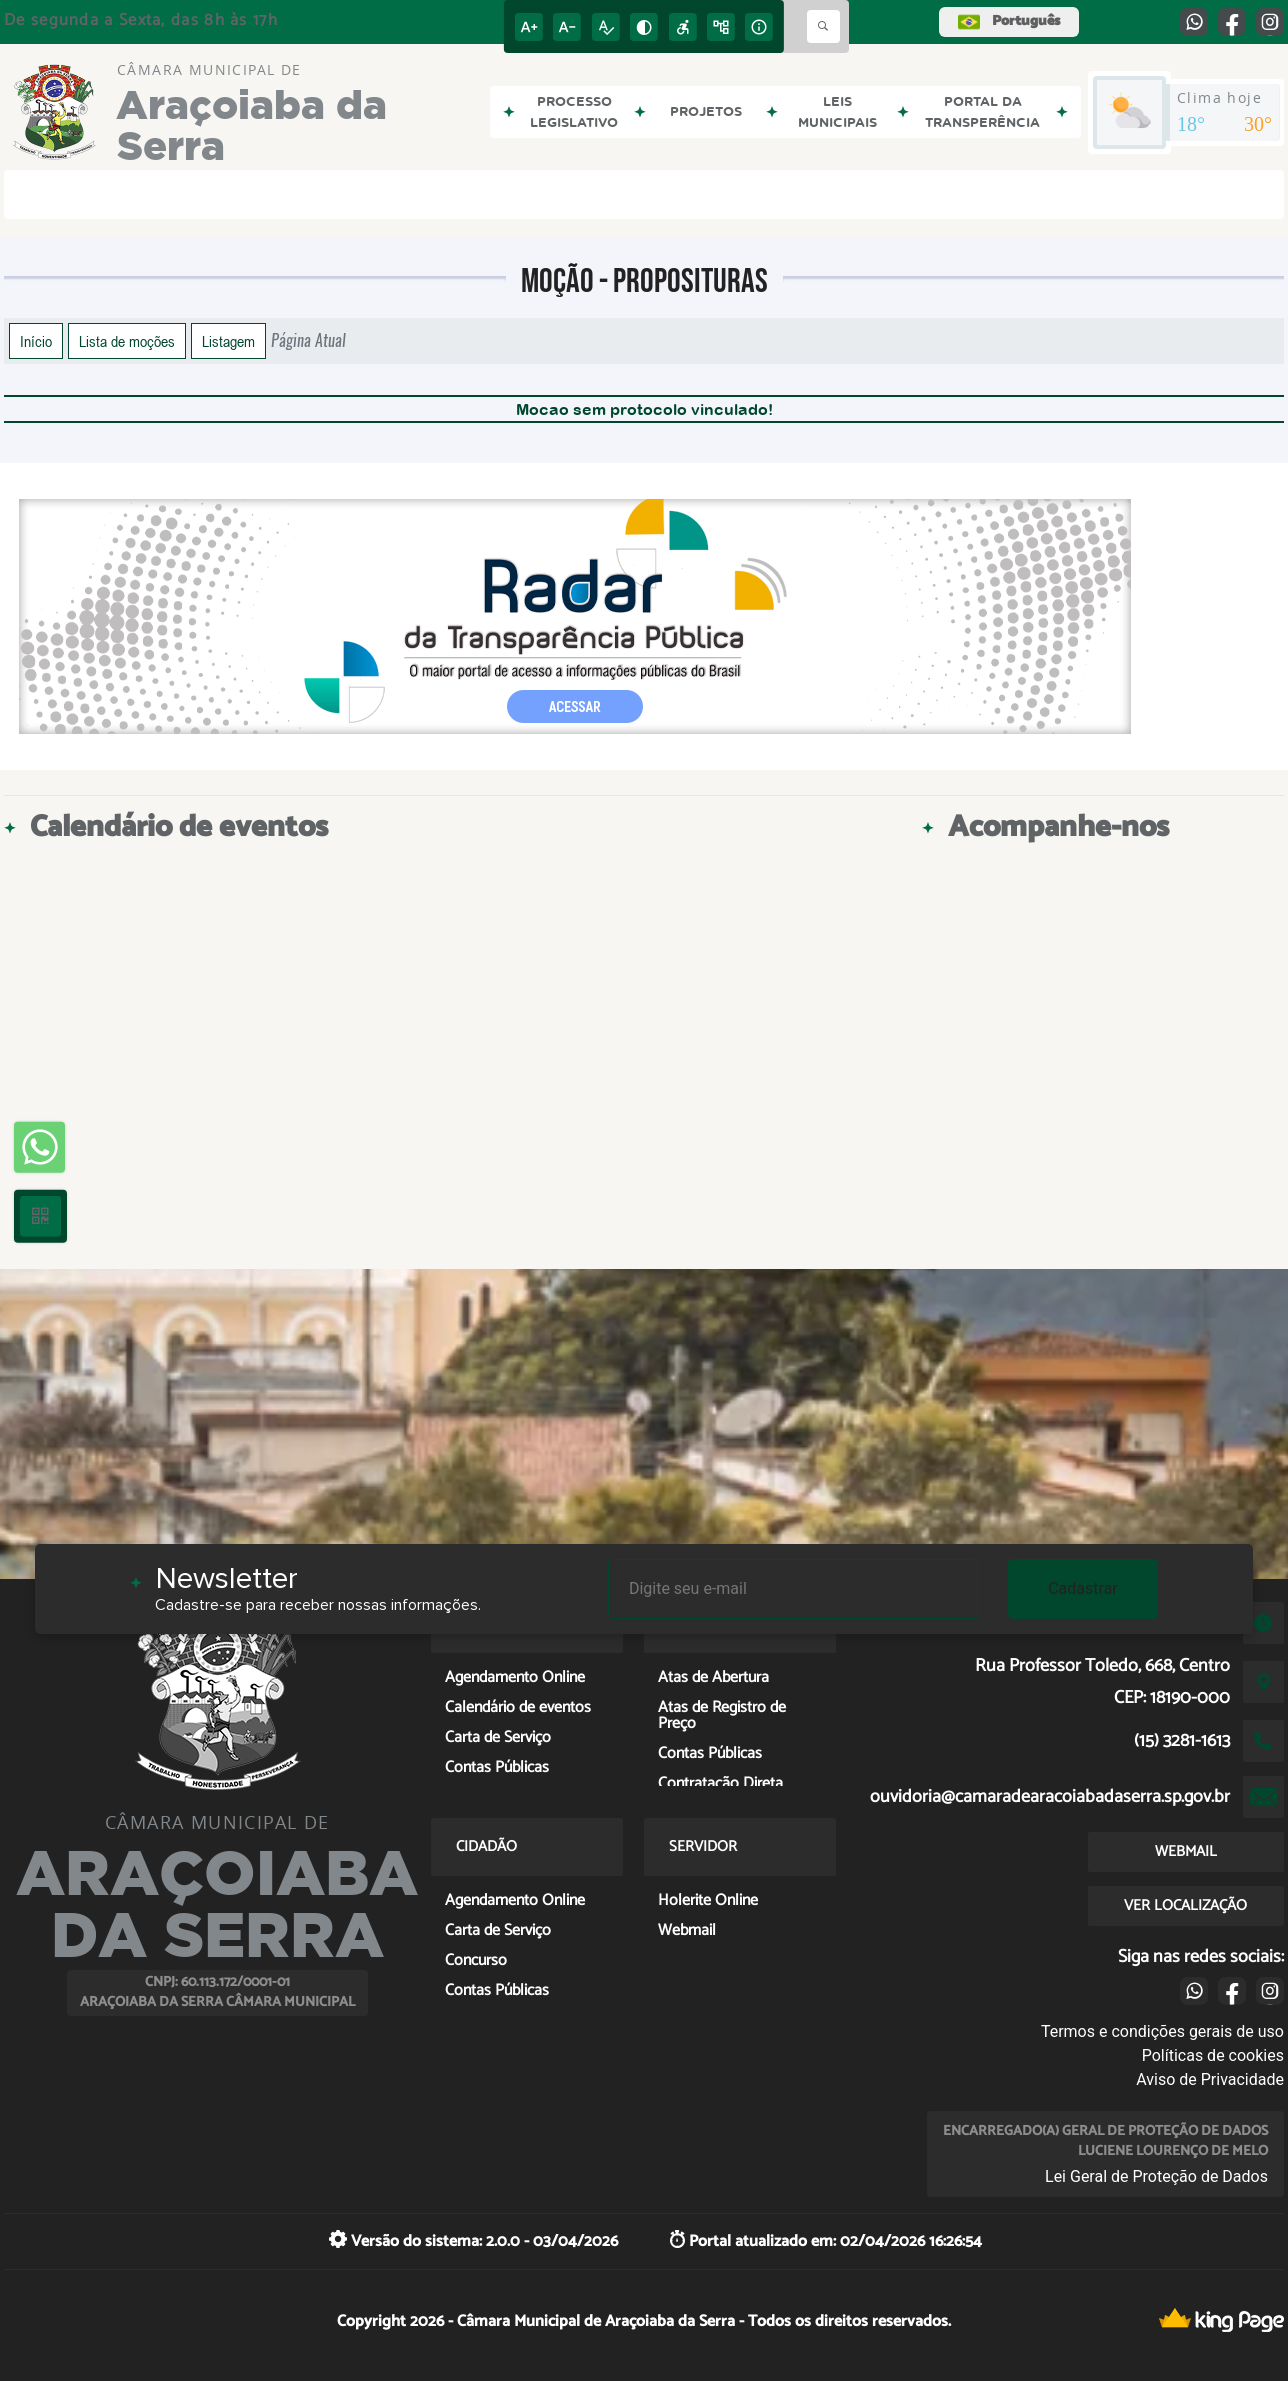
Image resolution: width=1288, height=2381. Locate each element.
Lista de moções (127, 341)
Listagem (228, 341)
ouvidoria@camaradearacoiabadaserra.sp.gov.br (1050, 1797)
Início (36, 341)
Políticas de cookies (1213, 2055)
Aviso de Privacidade (1210, 2079)
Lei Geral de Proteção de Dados (1156, 2176)
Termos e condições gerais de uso (1162, 2031)
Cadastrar (1083, 1588)
